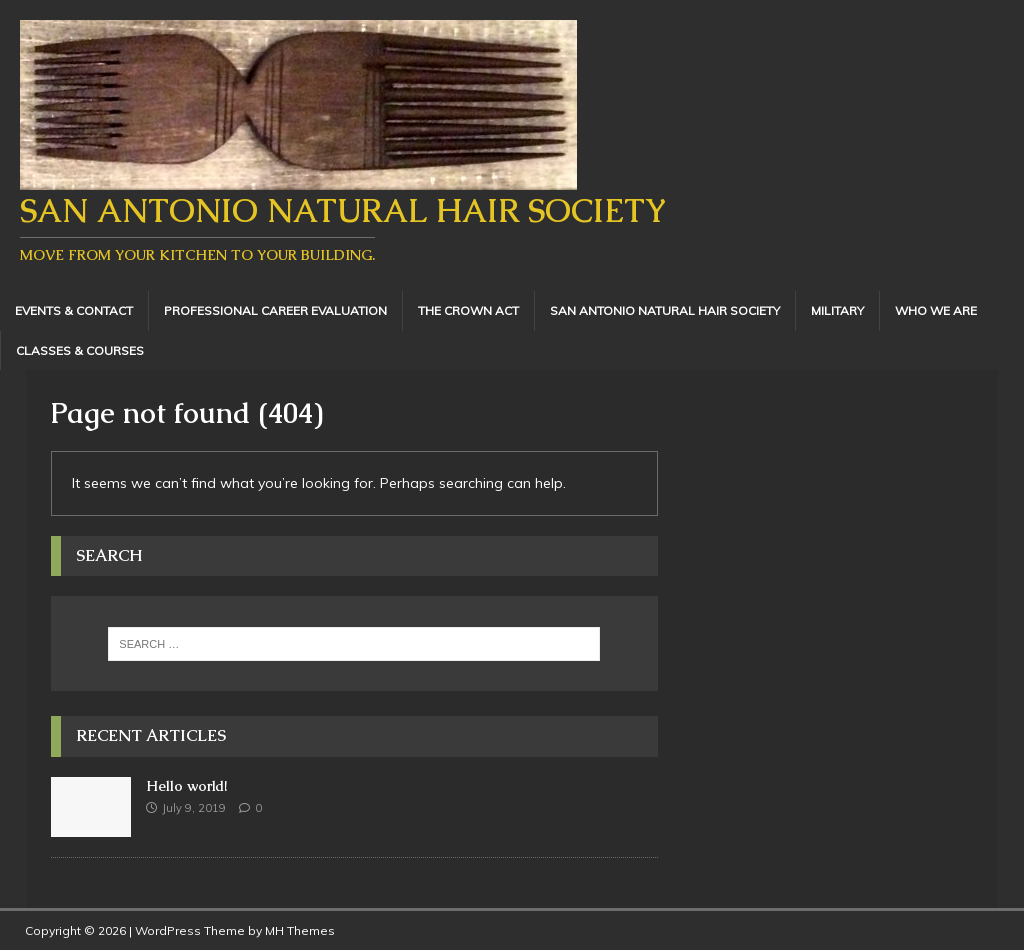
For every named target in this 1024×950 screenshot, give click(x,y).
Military (837, 310)
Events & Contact (74, 310)
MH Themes (300, 930)
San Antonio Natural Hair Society (665, 310)
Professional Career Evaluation (275, 310)
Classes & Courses (80, 350)
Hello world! (186, 786)
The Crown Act (468, 310)
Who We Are (936, 310)
